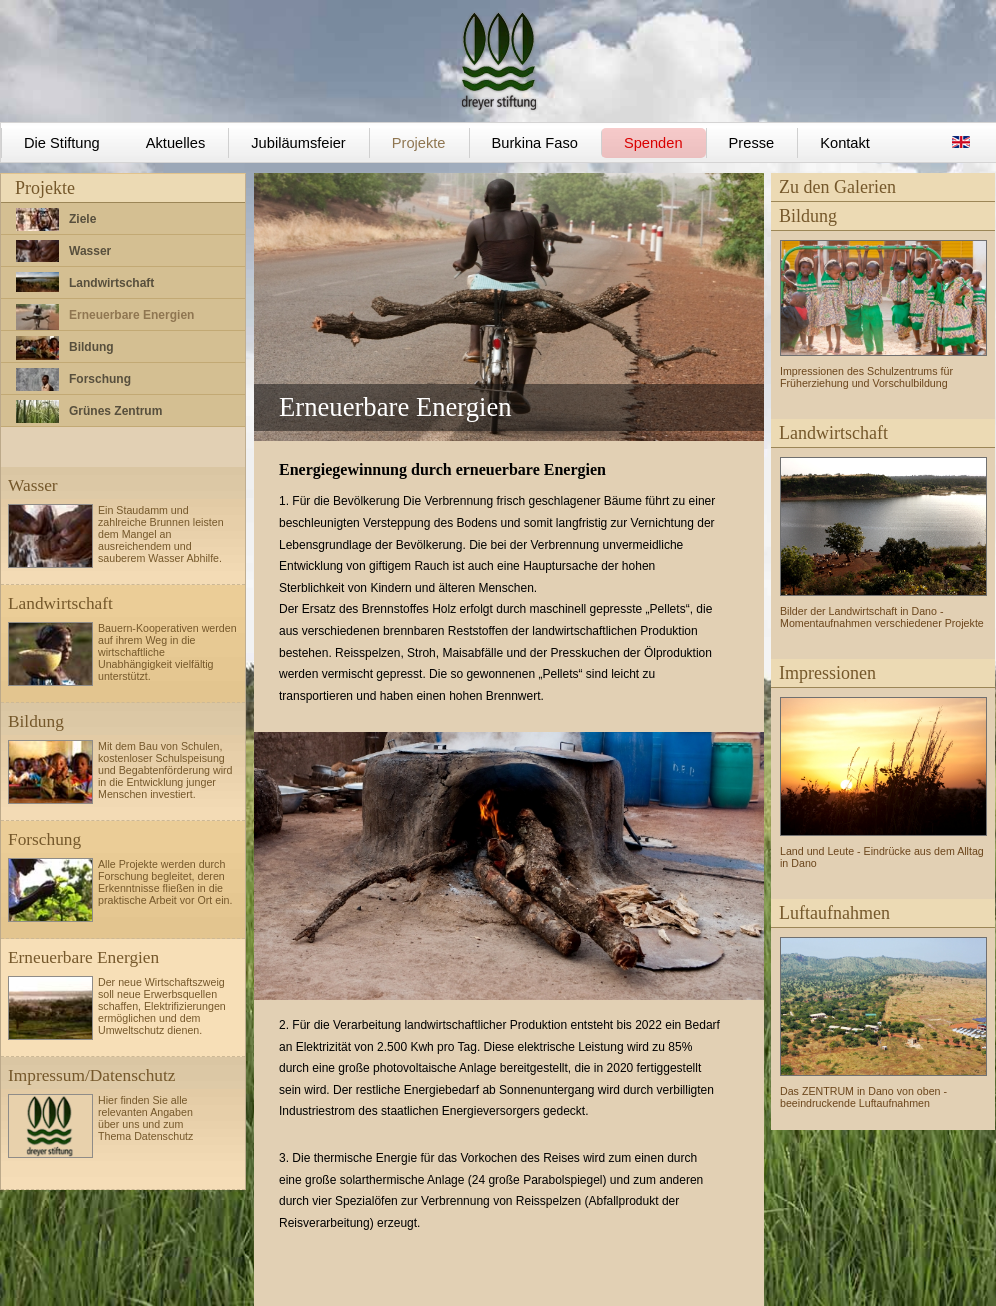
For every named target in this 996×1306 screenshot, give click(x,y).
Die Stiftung (62, 143)
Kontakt (845, 143)
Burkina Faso (535, 143)
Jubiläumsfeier (298, 143)
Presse (752, 143)
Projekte (419, 143)
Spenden (653, 143)
